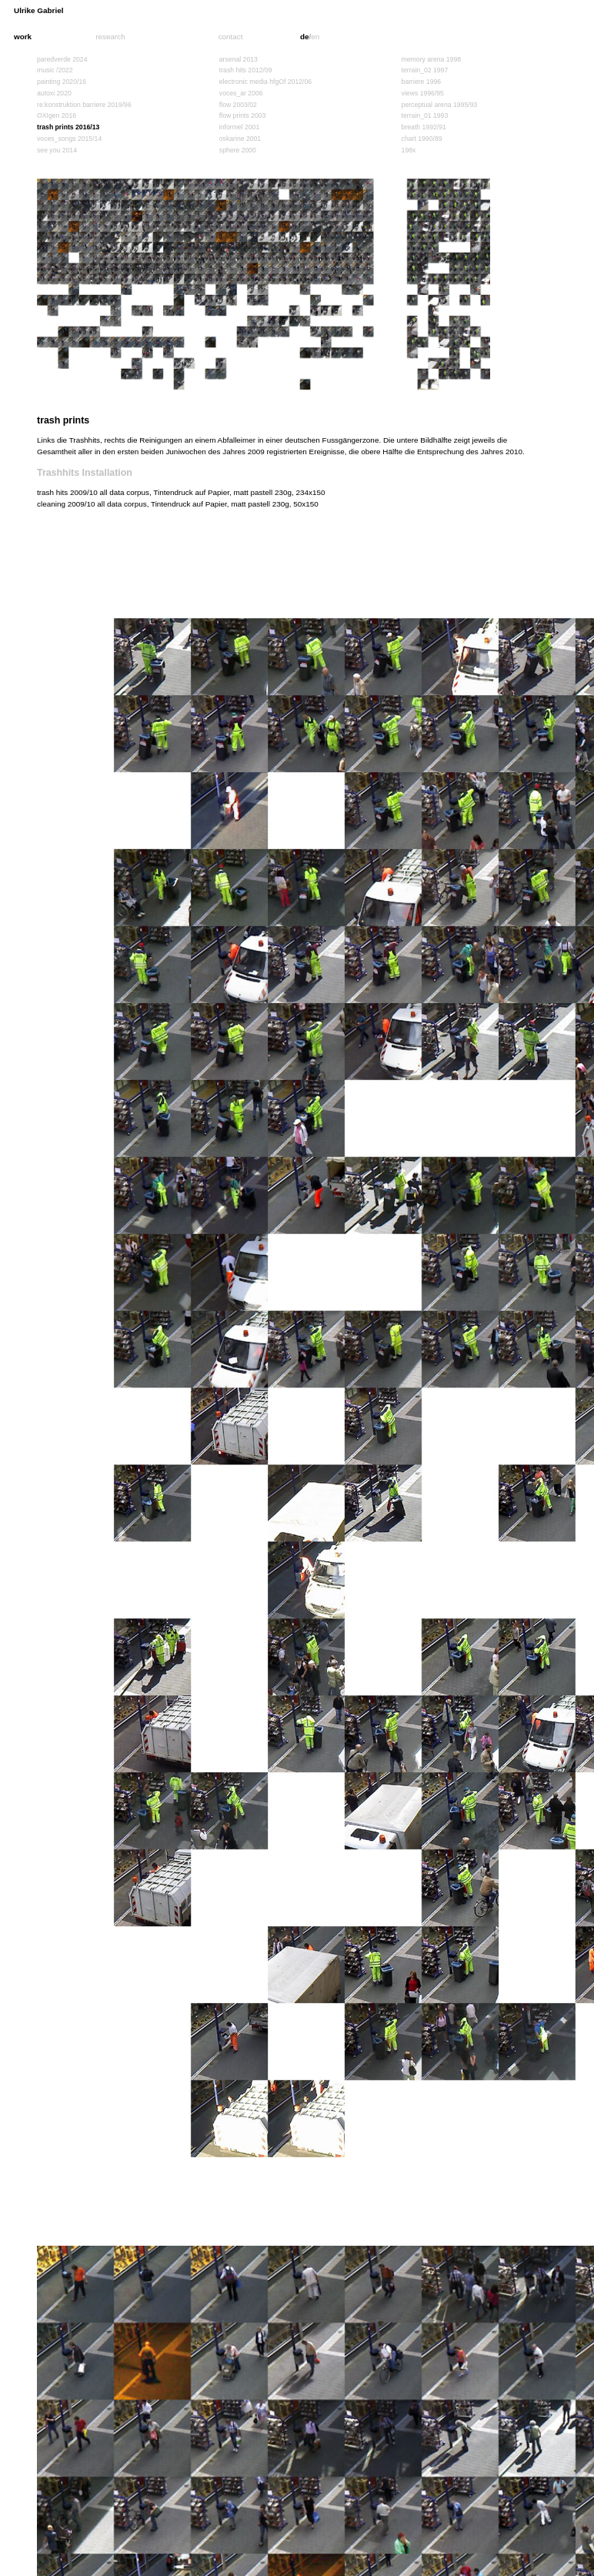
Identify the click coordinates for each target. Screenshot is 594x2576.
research (110, 36)
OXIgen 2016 (56, 115)
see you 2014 (57, 150)
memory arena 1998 (431, 59)
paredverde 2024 (62, 59)
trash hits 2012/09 (245, 70)
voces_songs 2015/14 (69, 138)
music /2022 (55, 70)
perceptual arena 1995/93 (440, 105)
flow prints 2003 (242, 115)
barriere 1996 (422, 81)
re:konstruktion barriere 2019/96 (84, 105)
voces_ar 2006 (241, 93)
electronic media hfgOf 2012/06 (265, 81)
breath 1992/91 (424, 127)
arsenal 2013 (238, 59)
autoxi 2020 (54, 93)
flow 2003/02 (238, 105)
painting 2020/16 (61, 81)
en (315, 36)
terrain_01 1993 (425, 115)
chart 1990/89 (422, 138)
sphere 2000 (237, 150)
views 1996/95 (423, 93)
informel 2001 (239, 127)
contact (231, 36)
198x (409, 150)
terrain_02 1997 (425, 70)
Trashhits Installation (84, 472)
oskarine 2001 (240, 138)
